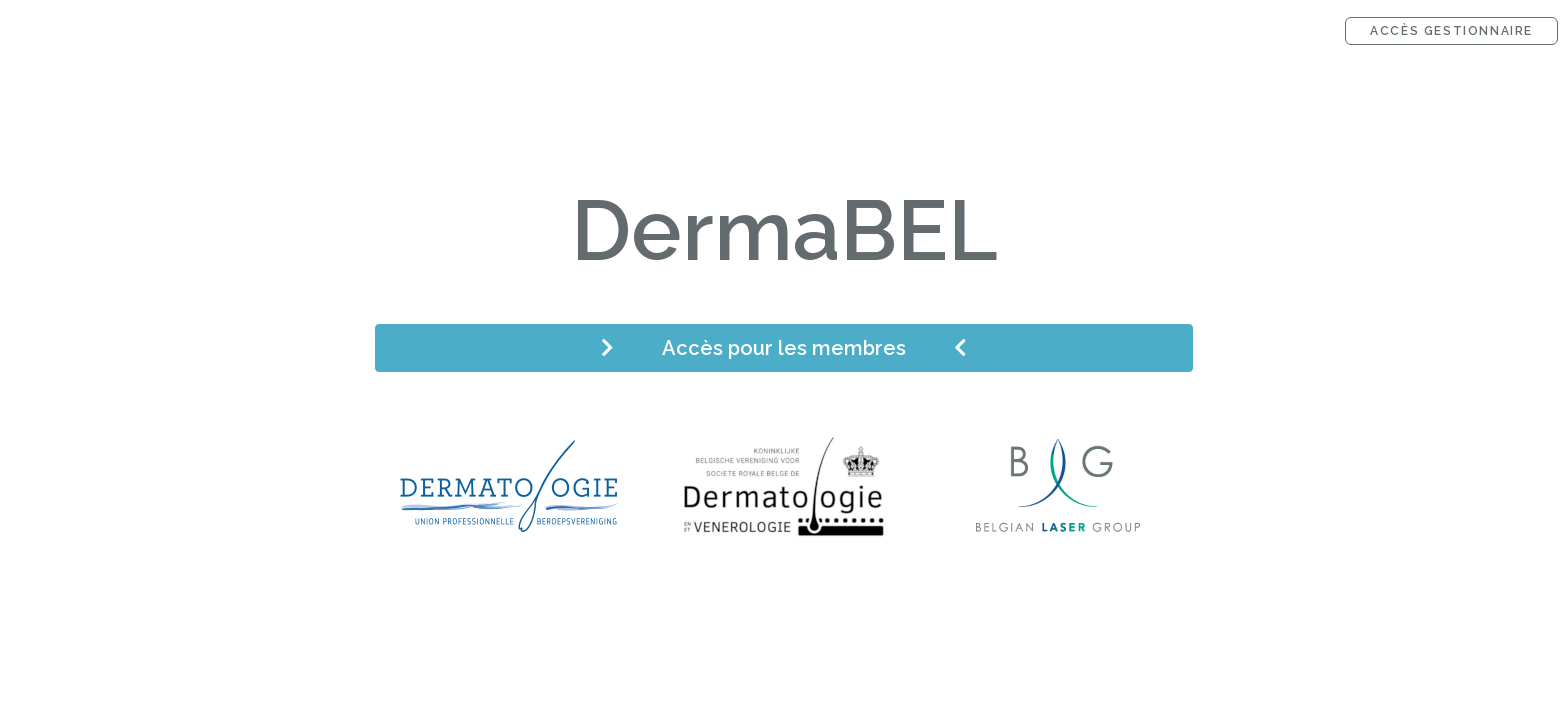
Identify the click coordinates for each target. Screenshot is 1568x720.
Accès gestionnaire (1451, 31)
